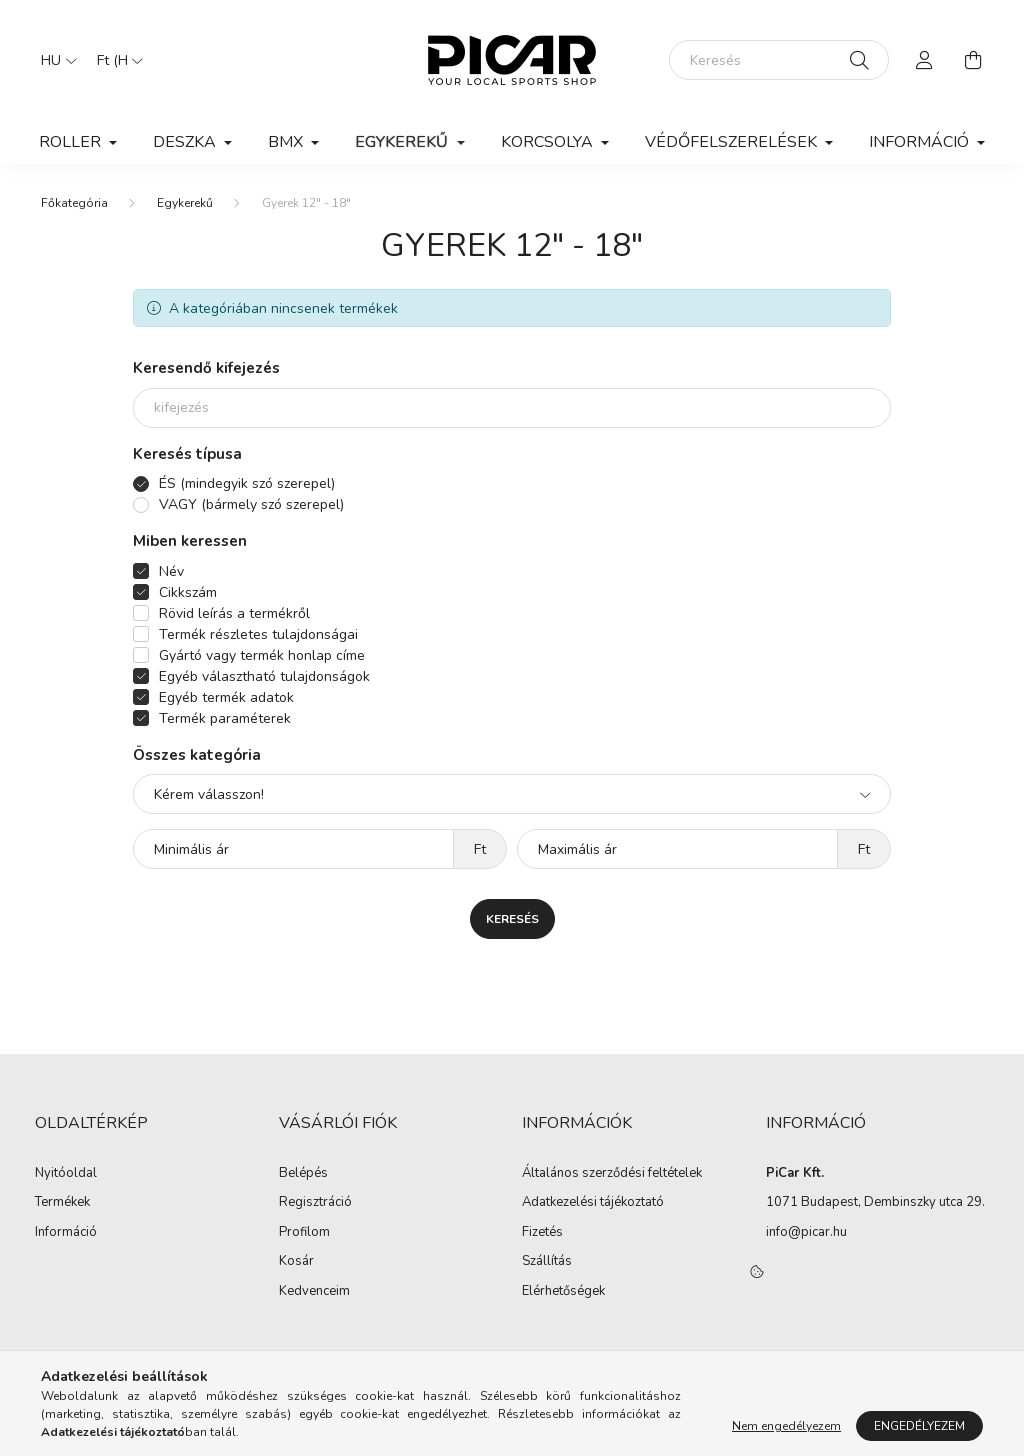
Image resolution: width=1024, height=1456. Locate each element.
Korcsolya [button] (549, 142)
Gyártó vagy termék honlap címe (262, 655)
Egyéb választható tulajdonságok (264, 676)
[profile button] (925, 60)
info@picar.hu (806, 1232)
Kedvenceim (314, 1292)
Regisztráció (315, 1203)
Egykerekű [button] (403, 142)
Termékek (62, 1203)
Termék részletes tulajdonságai (258, 634)
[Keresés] (779, 60)
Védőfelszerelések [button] (733, 142)
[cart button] (973, 60)
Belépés (303, 1174)
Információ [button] (921, 142)
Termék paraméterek (225, 718)
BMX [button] (287, 142)
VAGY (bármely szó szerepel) (251, 504)
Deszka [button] (186, 142)
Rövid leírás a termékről (234, 613)
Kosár (296, 1262)
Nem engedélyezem (786, 1426)
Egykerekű (185, 203)
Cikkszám (188, 592)
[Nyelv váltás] (54, 60)
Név (171, 571)
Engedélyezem (919, 1426)
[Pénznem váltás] (115, 60)
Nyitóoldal (66, 1174)
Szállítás (547, 1262)
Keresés (512, 919)
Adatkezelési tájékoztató (593, 1203)
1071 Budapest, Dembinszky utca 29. (875, 1202)
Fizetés (542, 1233)
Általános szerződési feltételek (612, 1174)
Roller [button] (72, 142)
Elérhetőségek (563, 1292)
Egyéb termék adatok (226, 697)
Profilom (304, 1233)
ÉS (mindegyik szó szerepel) (247, 483)
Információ (66, 1233)
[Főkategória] (74, 203)
